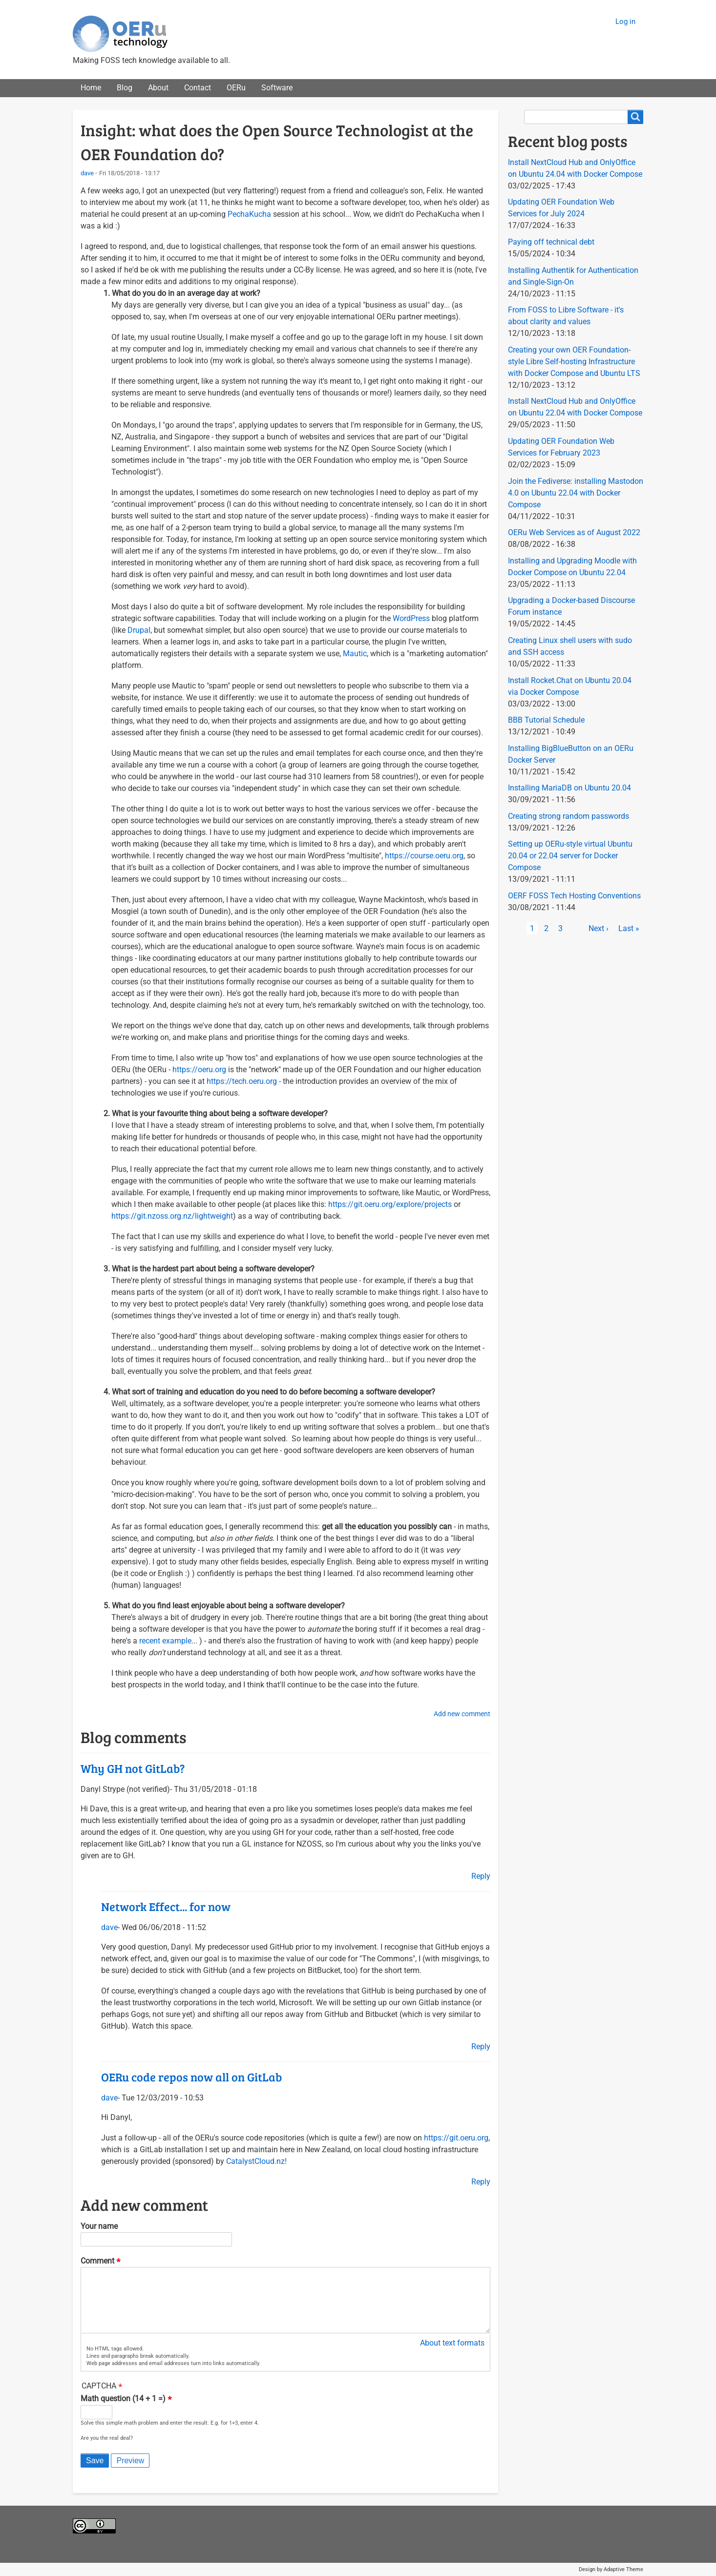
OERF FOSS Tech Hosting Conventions (574, 895)
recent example (165, 1640)
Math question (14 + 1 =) (123, 2399)
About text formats (452, 2342)
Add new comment (462, 1714)
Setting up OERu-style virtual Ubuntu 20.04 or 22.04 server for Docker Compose (570, 855)
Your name (99, 2226)
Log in (625, 21)
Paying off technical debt (551, 242)
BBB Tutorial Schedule (546, 720)
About (158, 87)
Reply (480, 1876)
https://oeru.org (199, 1069)
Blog (124, 87)
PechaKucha (249, 214)
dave (87, 173)
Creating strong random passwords (568, 816)
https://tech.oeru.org (242, 1081)
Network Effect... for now (166, 1906)
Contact (197, 87)
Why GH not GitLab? (133, 1768)
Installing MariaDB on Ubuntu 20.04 (569, 787)
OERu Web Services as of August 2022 (574, 532)
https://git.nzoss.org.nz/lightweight (172, 1216)
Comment (97, 2260)
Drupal (138, 630)
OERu (236, 87)
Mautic (355, 653)
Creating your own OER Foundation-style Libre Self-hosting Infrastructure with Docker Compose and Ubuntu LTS (574, 361)
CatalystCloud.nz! (256, 2161)
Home (91, 87)
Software (277, 87)
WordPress (411, 618)
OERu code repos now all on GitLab (191, 2077)
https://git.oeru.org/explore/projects (390, 1204)
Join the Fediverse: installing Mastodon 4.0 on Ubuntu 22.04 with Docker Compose (575, 493)
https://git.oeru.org (456, 2137)
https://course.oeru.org (424, 855)
